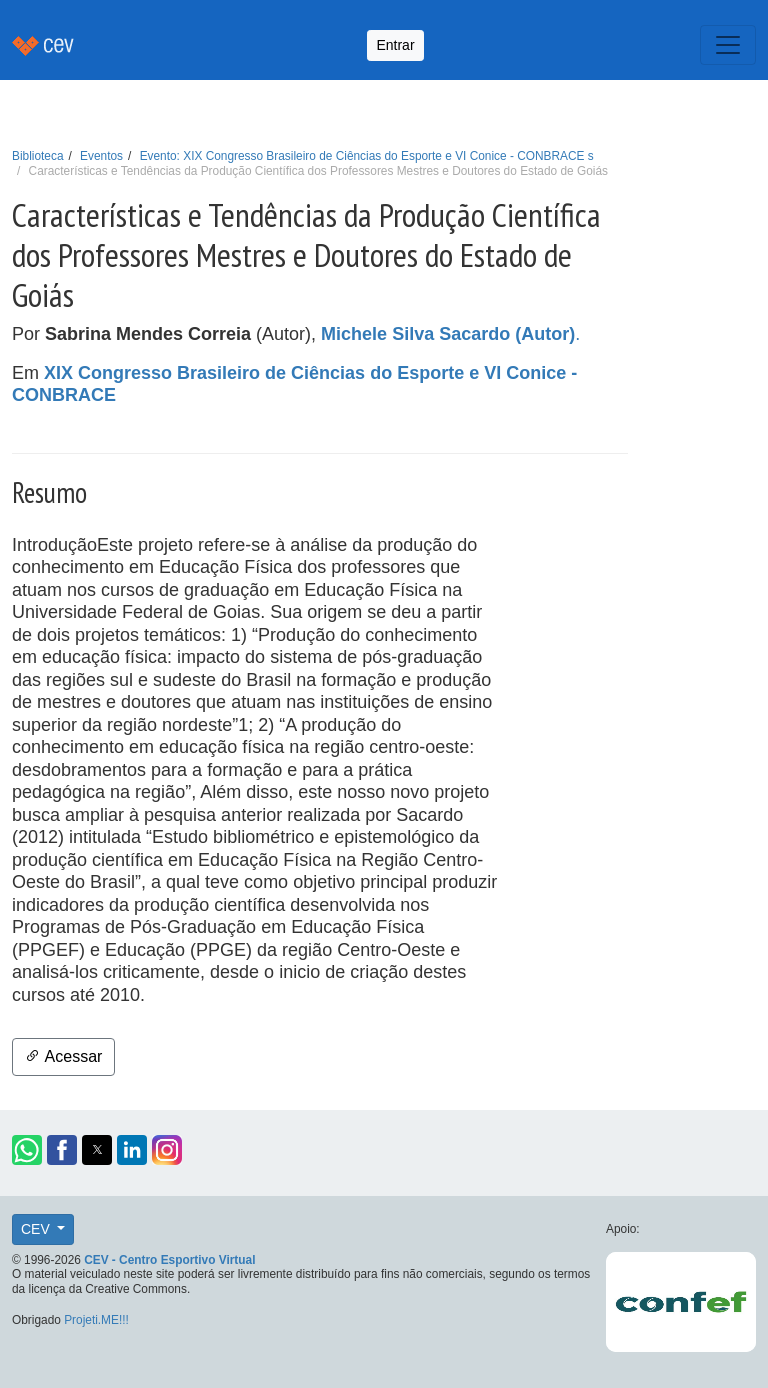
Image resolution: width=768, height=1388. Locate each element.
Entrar (395, 45)
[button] (27, 1150)
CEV (37, 1229)
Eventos (101, 156)
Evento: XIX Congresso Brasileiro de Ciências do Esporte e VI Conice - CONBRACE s (367, 156)
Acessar (63, 1056)
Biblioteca (38, 156)
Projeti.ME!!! (96, 1320)
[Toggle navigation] (728, 45)
